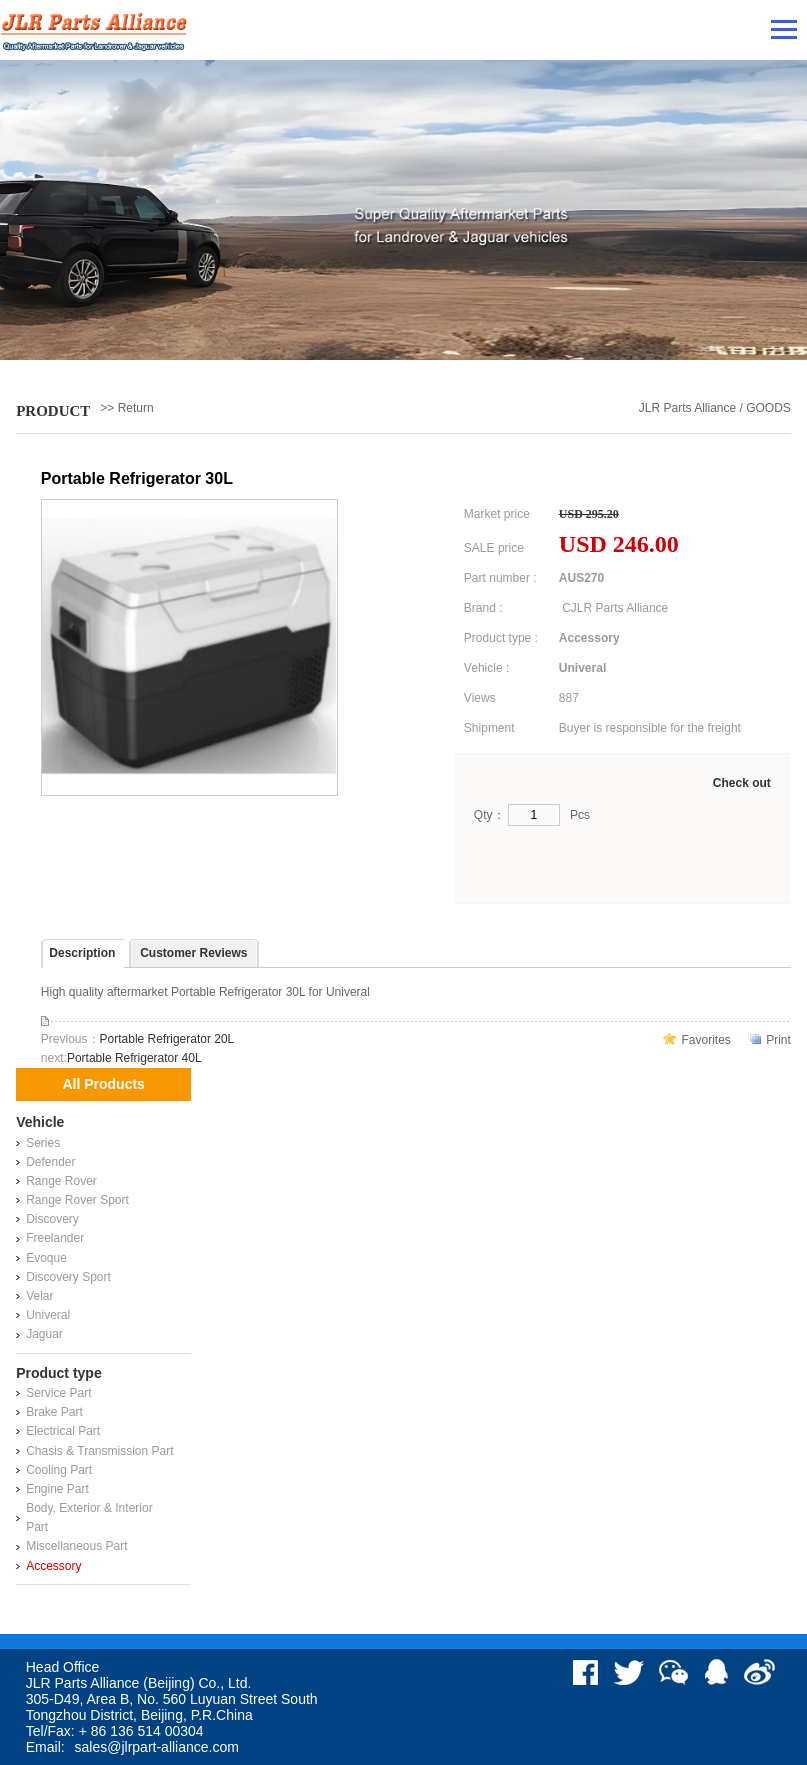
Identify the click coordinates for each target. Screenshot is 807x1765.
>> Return (126, 408)
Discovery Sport (68, 1277)
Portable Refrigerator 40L (134, 1058)
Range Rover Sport (77, 1200)
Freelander (55, 1238)
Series (43, 1143)
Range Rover (61, 1181)
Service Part (58, 1393)
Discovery (52, 1219)
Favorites (705, 1040)
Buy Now (539, 864)
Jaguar (44, 1334)
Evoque (46, 1258)
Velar (39, 1296)
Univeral (48, 1315)
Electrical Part (63, 1431)
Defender (50, 1162)
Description (82, 953)
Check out (742, 783)
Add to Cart (693, 864)
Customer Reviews (193, 953)
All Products (103, 1084)
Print (778, 1040)
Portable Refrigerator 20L (167, 1039)
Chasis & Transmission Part (99, 1451)
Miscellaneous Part (76, 1546)
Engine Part (57, 1489)
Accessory (53, 1566)
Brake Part (54, 1412)
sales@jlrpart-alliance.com (157, 1747)
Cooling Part (59, 1470)
